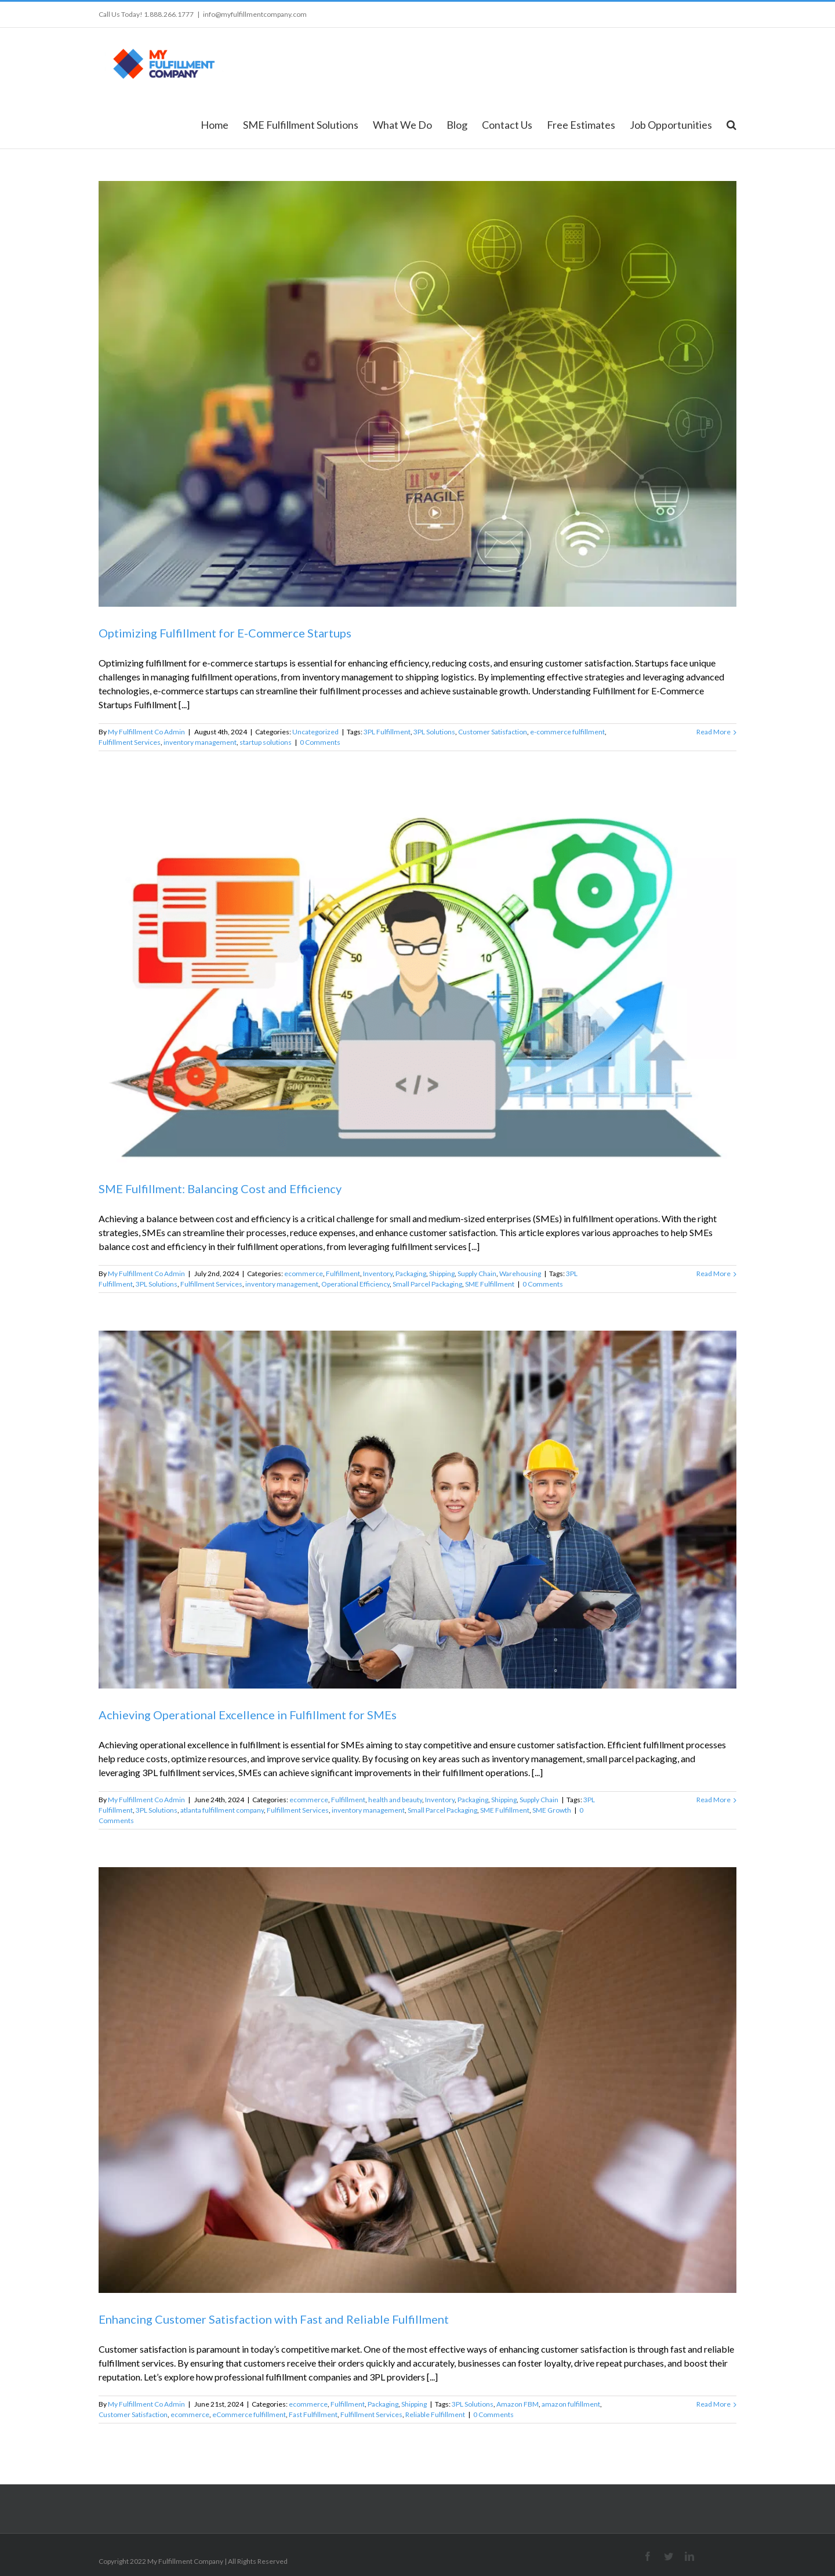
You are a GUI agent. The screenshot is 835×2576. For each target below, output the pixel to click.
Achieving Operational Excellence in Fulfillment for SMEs (248, 1715)
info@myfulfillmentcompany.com (255, 14)
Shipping (442, 1273)
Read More (713, 731)
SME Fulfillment (489, 1284)
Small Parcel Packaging (427, 1284)
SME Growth (551, 1810)
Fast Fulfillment (313, 2414)
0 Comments (320, 742)
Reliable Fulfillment (435, 2414)
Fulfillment (343, 1273)
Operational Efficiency (355, 1284)
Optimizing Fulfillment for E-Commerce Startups (225, 633)
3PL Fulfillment (387, 731)
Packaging (410, 1273)
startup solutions (265, 742)
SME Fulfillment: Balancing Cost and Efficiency (220, 1188)
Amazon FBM (517, 2404)
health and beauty (395, 1799)
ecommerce (303, 1273)
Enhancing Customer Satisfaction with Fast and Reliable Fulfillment (274, 2319)
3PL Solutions (434, 731)
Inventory (378, 1273)
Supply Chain (477, 1273)
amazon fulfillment (571, 2404)
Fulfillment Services (130, 742)
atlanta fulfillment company (222, 1810)
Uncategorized (315, 731)
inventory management (200, 742)
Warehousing (520, 1273)
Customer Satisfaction (492, 731)
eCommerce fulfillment (249, 2414)
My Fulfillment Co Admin (146, 731)
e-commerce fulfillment (567, 731)
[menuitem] (222, 124)
